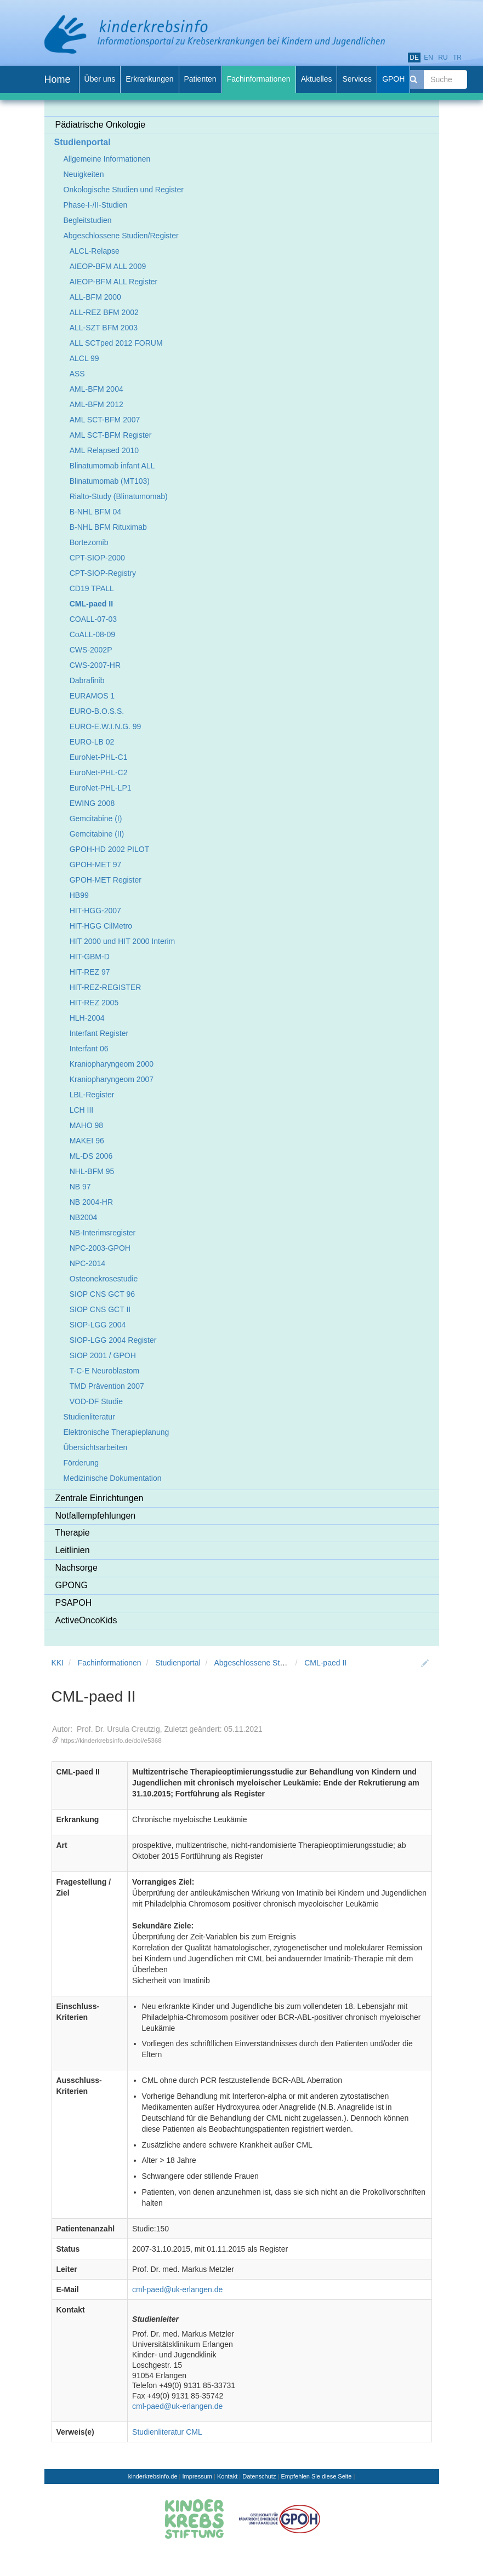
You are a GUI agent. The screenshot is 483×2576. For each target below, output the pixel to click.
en (428, 57)
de (414, 57)
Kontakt (227, 2476)
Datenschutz (259, 2476)
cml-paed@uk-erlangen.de (177, 2289)
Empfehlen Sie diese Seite (316, 2476)
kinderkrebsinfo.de (153, 2476)
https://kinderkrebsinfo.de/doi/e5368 (111, 1740)
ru (442, 57)
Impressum (197, 2476)
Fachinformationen (109, 1662)
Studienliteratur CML (167, 2432)
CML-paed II (325, 1662)
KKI (58, 1662)
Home (57, 79)
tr (457, 57)
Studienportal (178, 1662)
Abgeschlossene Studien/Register (271, 1662)
